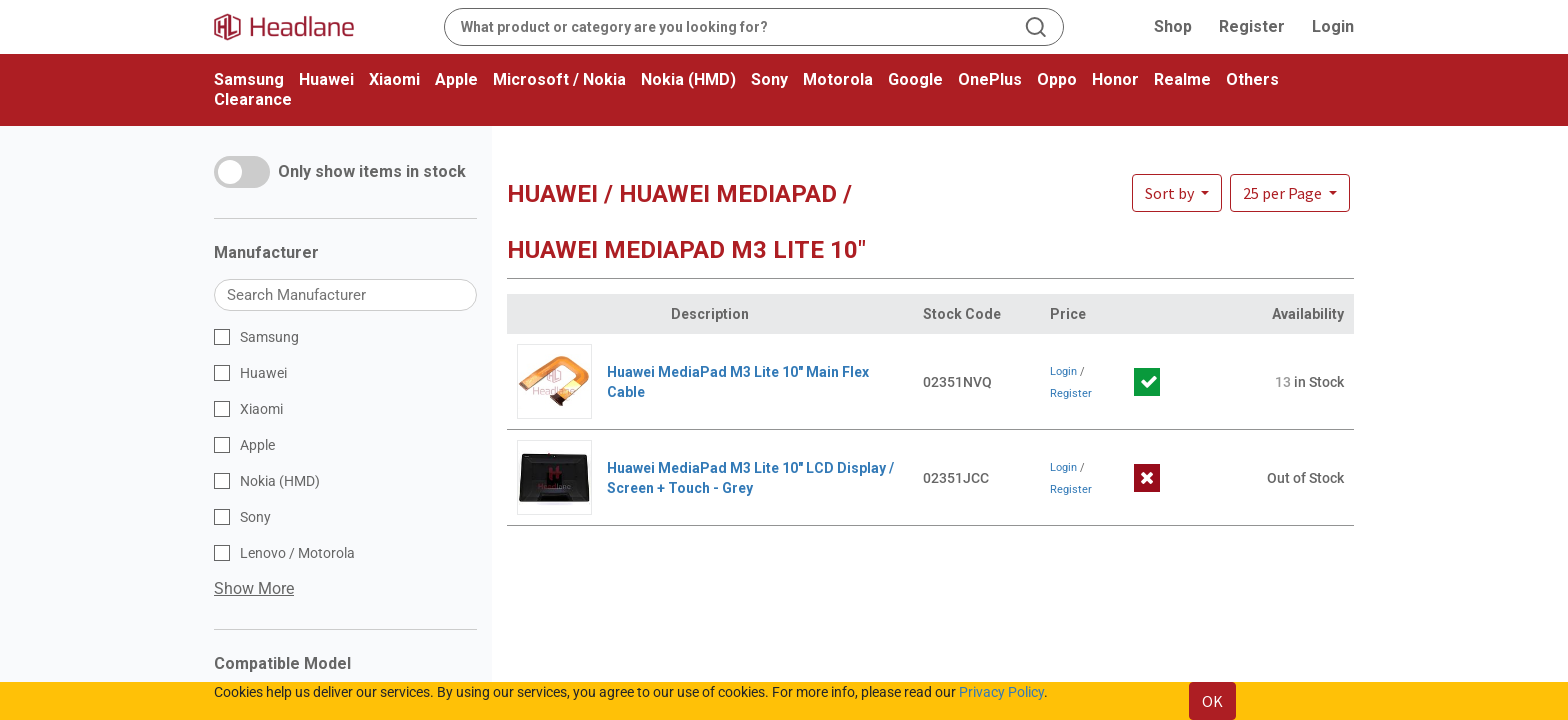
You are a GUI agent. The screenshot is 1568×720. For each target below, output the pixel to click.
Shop (1173, 26)
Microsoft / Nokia (559, 79)
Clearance (253, 99)
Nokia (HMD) (688, 79)
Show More (254, 588)
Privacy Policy (1001, 692)
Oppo (1057, 79)
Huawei (326, 79)
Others (1252, 79)
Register (1252, 26)
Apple (456, 79)
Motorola (838, 79)
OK (1212, 701)
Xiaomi (394, 79)
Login (1333, 26)
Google (915, 79)
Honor (1115, 79)
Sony (769, 79)
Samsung (249, 79)
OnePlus (990, 79)
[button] (1290, 193)
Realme (1182, 79)
